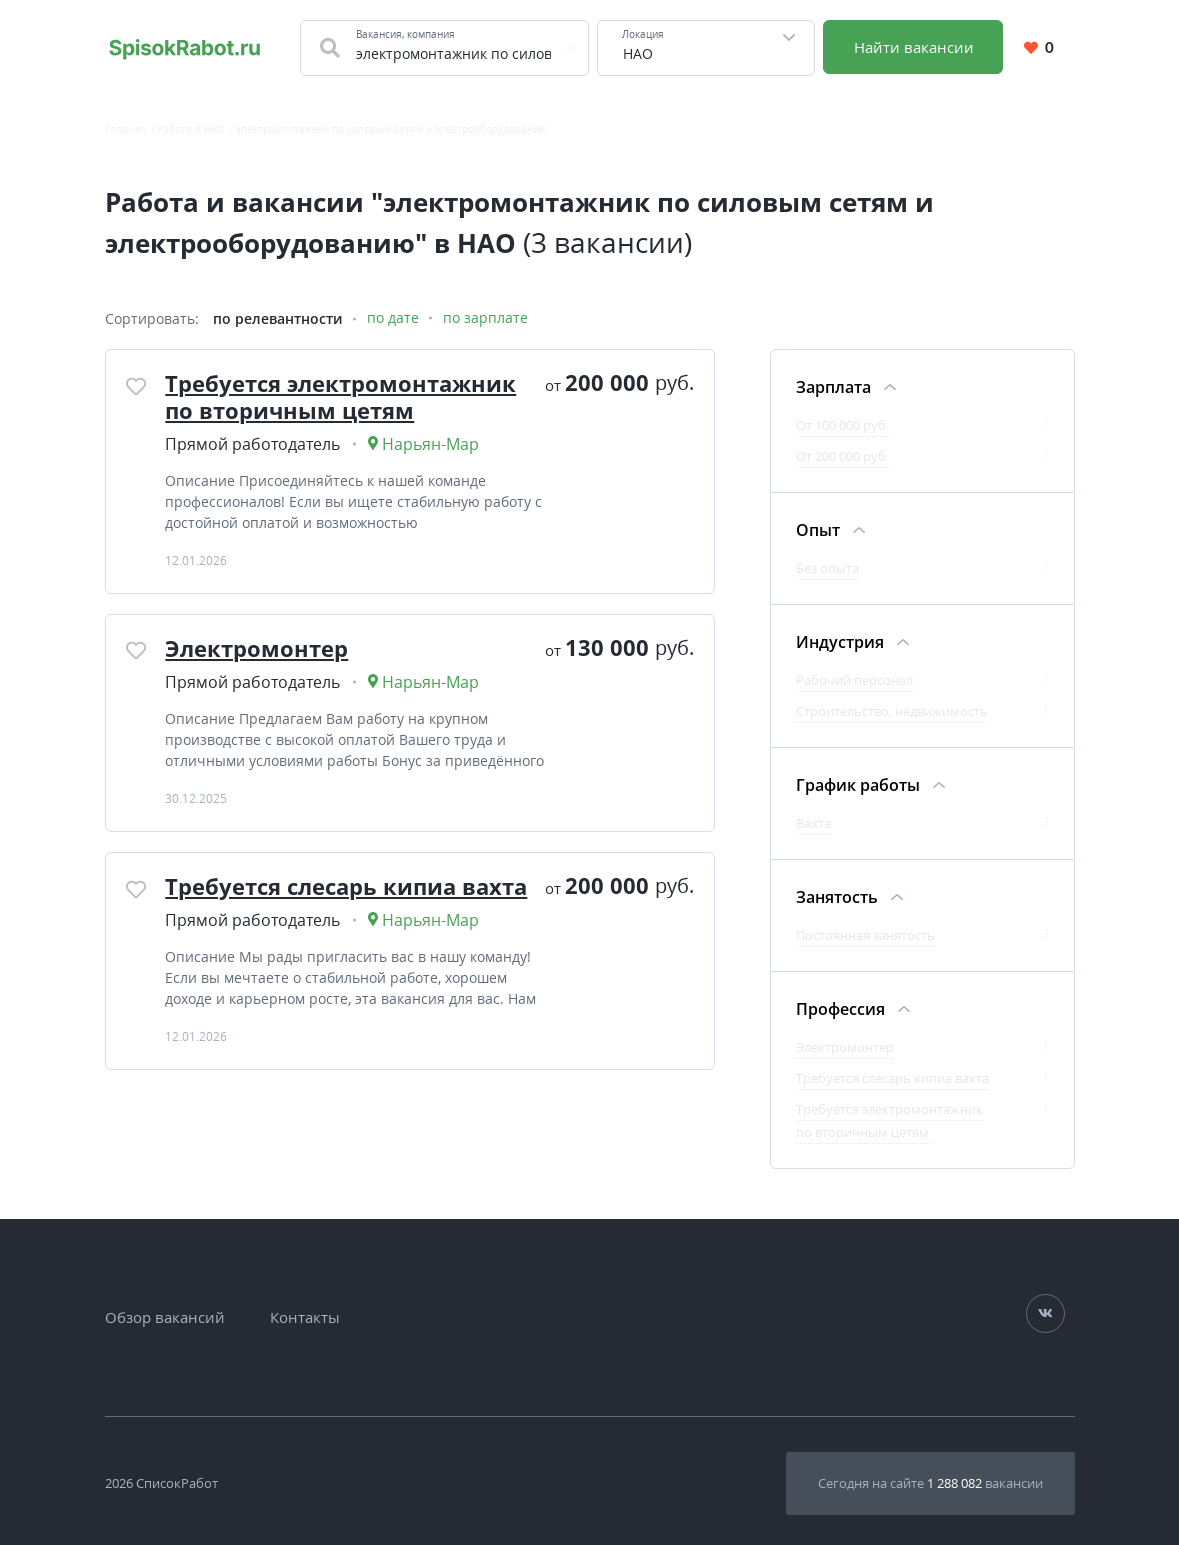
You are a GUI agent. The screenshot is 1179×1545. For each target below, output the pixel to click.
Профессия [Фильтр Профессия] (840, 1009)
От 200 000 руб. (842, 456)
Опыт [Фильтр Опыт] (818, 530)
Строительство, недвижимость (892, 711)
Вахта (813, 823)
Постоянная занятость (865, 935)
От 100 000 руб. (842, 425)
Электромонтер (257, 647)
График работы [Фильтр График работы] (858, 785)
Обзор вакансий (165, 1317)
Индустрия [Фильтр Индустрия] (840, 642)
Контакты (305, 1317)
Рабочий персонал (854, 680)
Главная (125, 129)
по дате (393, 318)
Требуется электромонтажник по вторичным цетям (341, 396)
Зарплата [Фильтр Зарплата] (833, 387)
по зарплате (485, 318)
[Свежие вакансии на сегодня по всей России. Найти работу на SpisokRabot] (184, 47)
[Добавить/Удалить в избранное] (137, 386)
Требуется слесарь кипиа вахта (347, 885)
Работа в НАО (191, 129)
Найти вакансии (914, 47)
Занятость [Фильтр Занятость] (837, 897)
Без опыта (827, 568)
